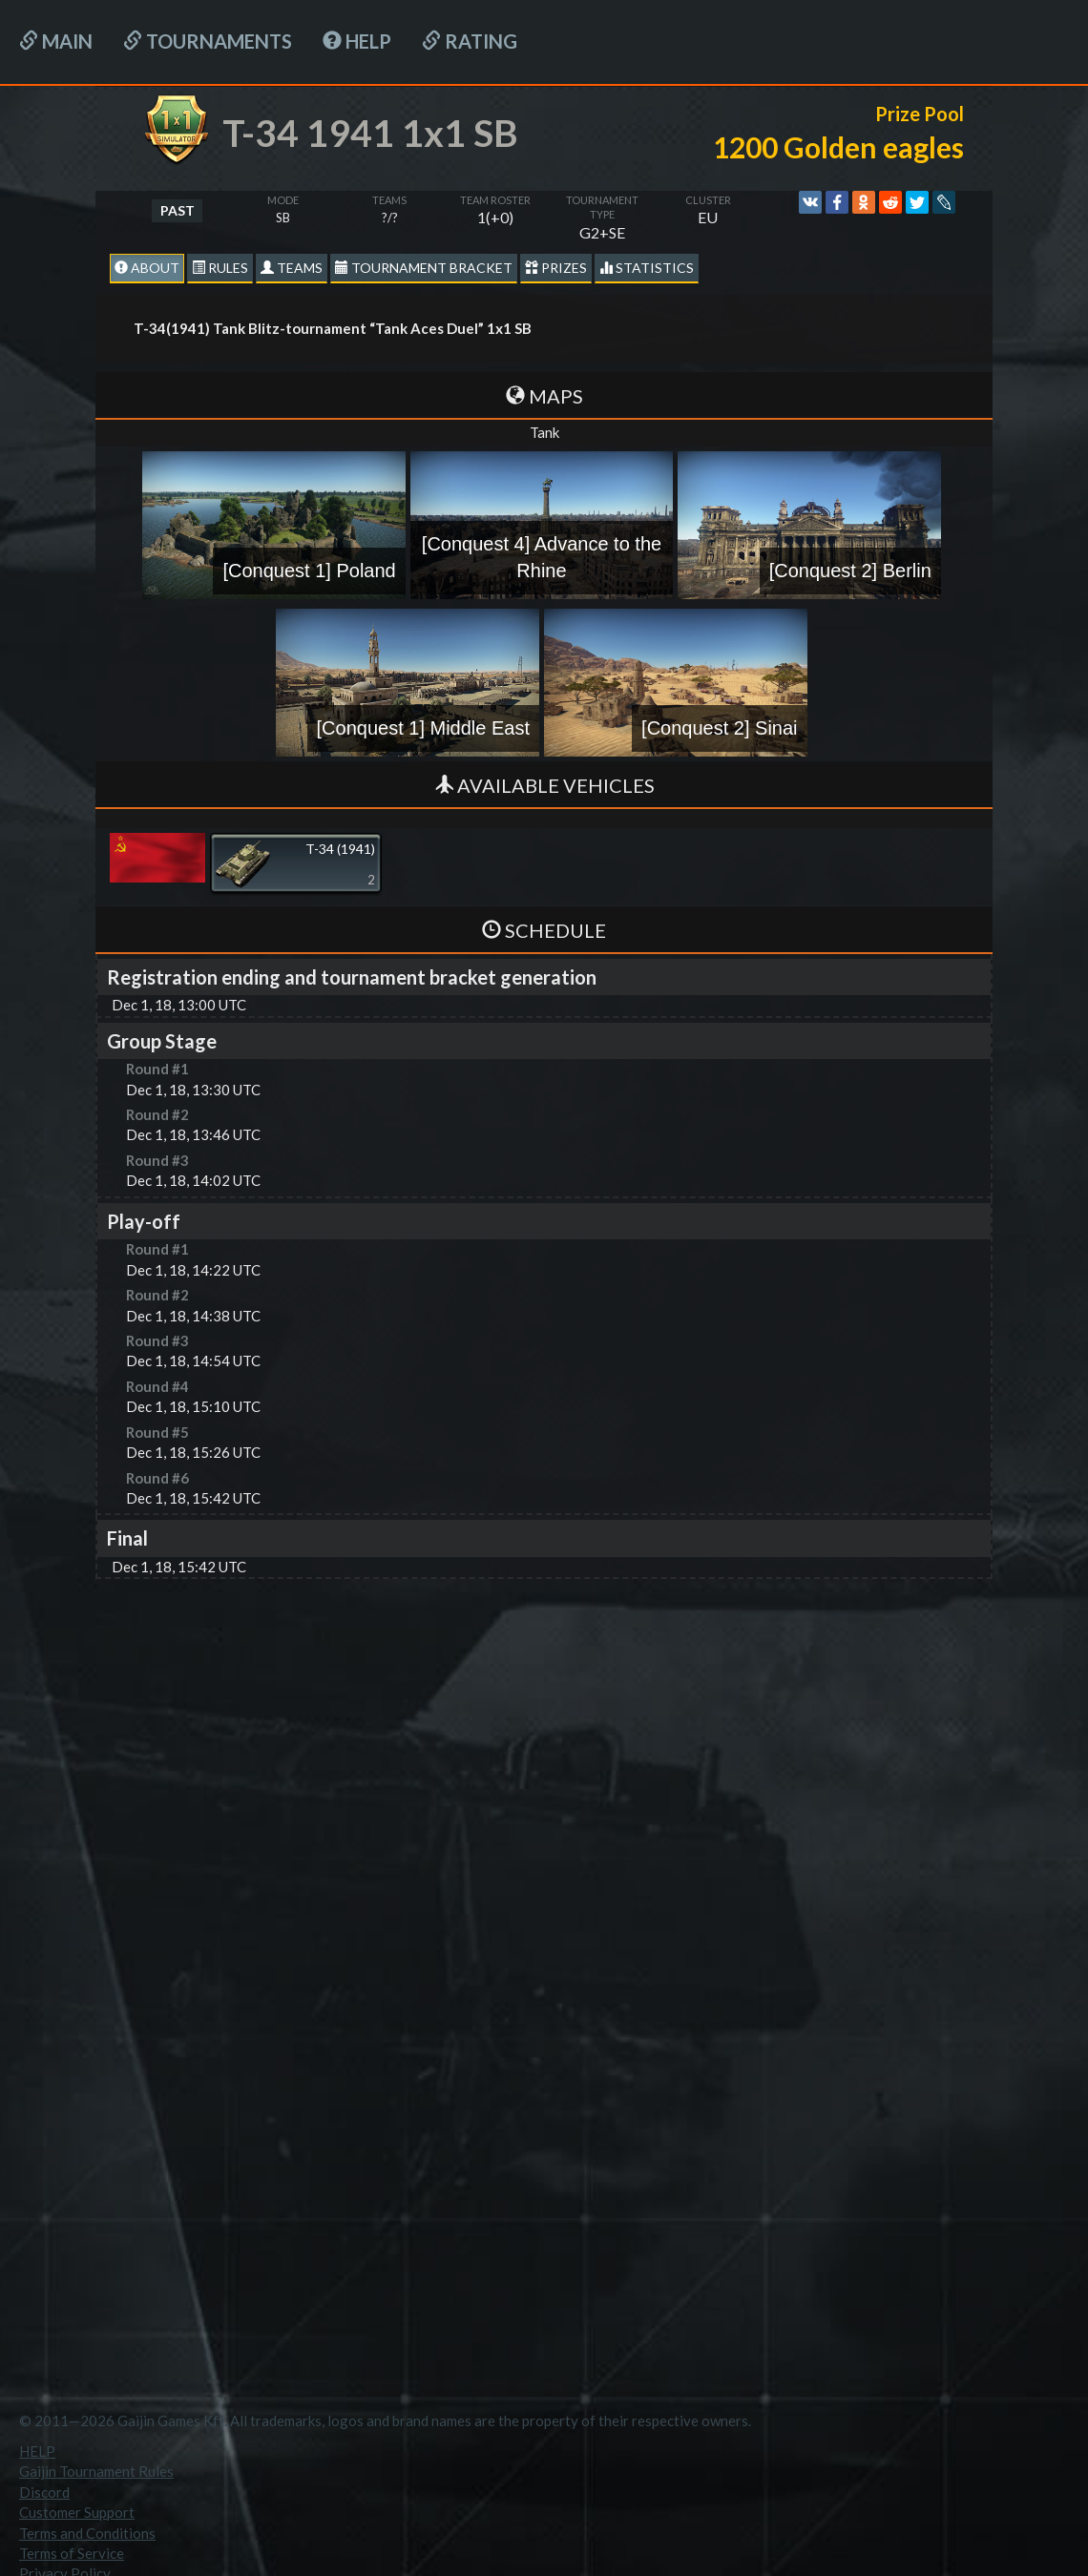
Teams (292, 268)
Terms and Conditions (87, 2533)
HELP (357, 41)
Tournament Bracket (424, 268)
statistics (646, 268)
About (147, 268)
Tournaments (207, 41)
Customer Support (77, 2512)
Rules (220, 268)
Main (56, 41)
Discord (44, 2492)
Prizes (556, 268)
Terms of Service (71, 2553)
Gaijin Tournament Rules (96, 2471)
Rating (469, 41)
